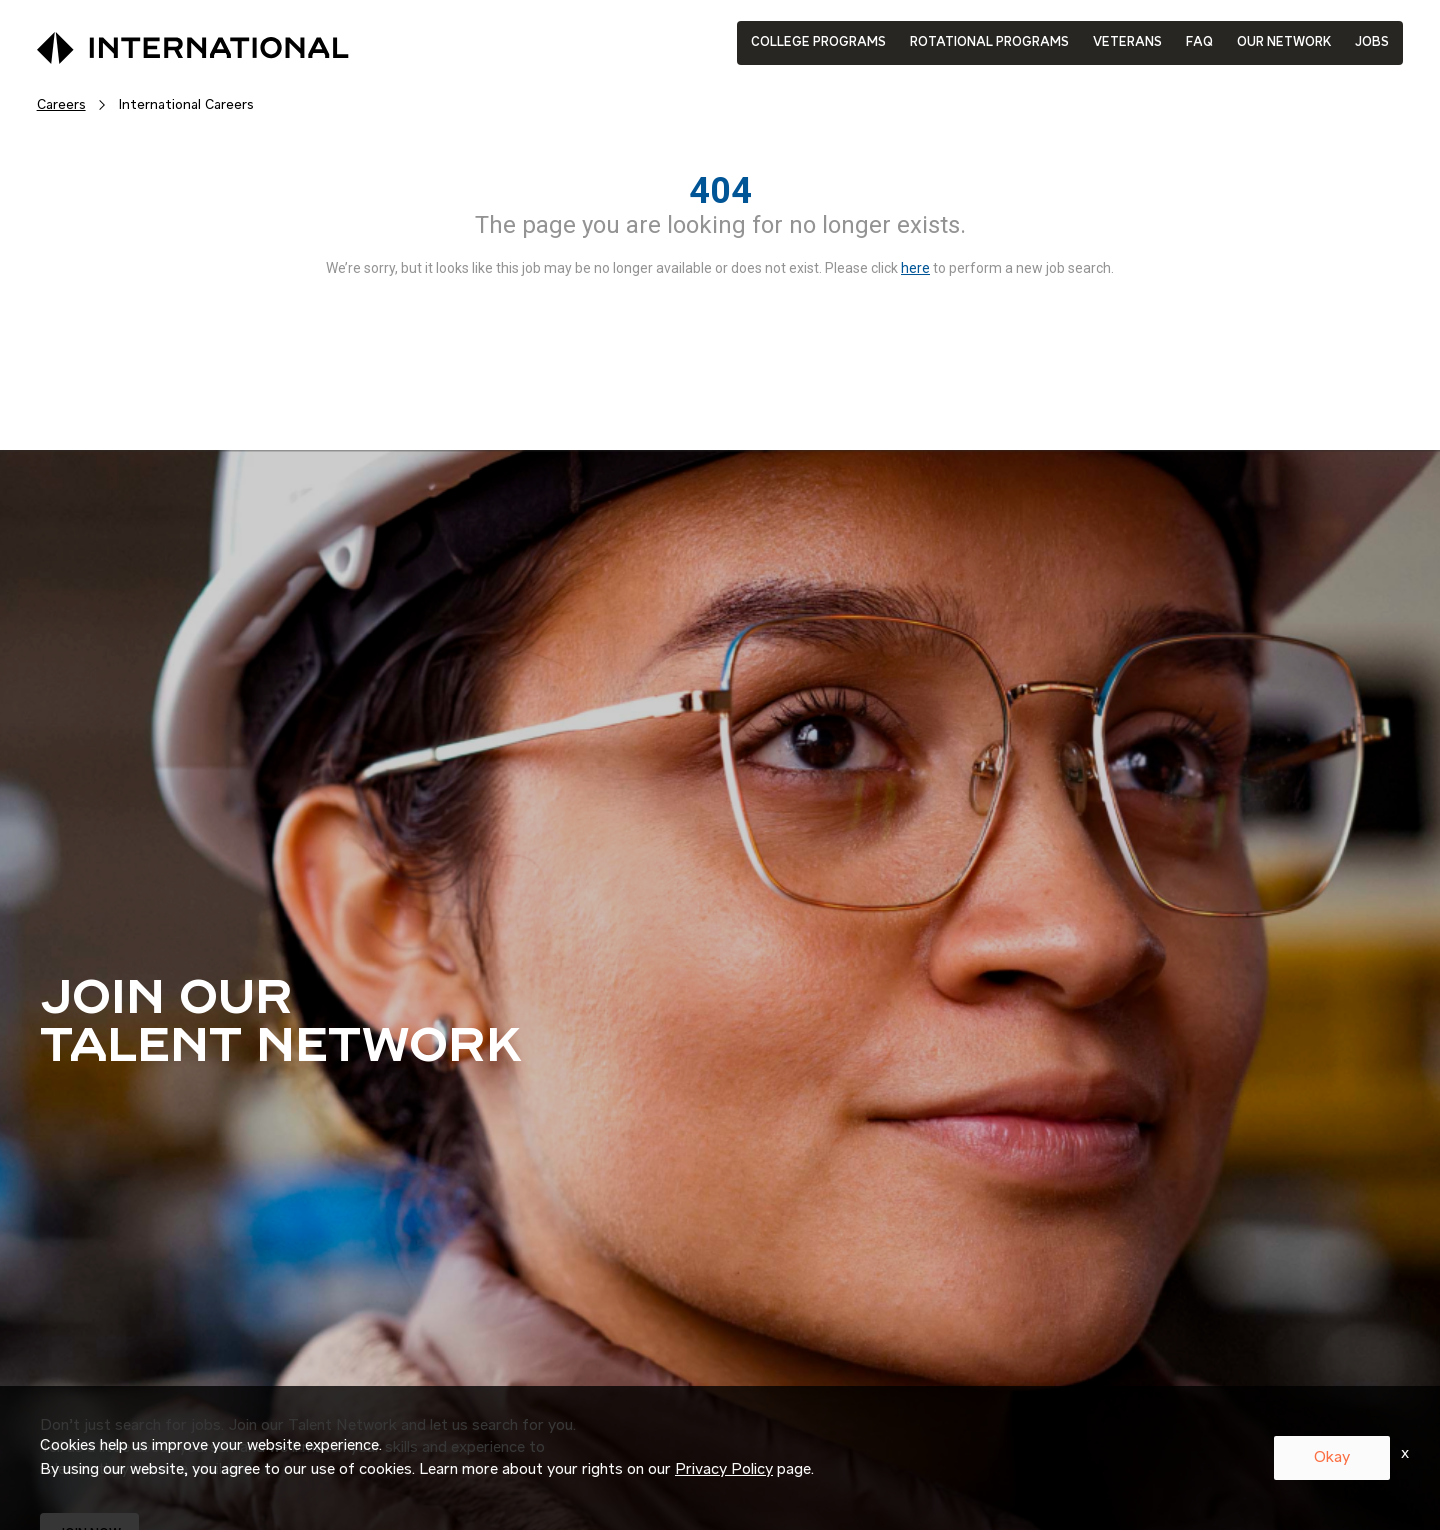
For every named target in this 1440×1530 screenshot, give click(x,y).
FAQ (1199, 42)
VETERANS (1127, 42)
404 (720, 191)
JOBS (1372, 42)
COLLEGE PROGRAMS (818, 42)
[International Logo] (147, 43)
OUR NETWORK (1284, 42)
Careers (61, 105)
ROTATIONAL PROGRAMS (989, 42)
